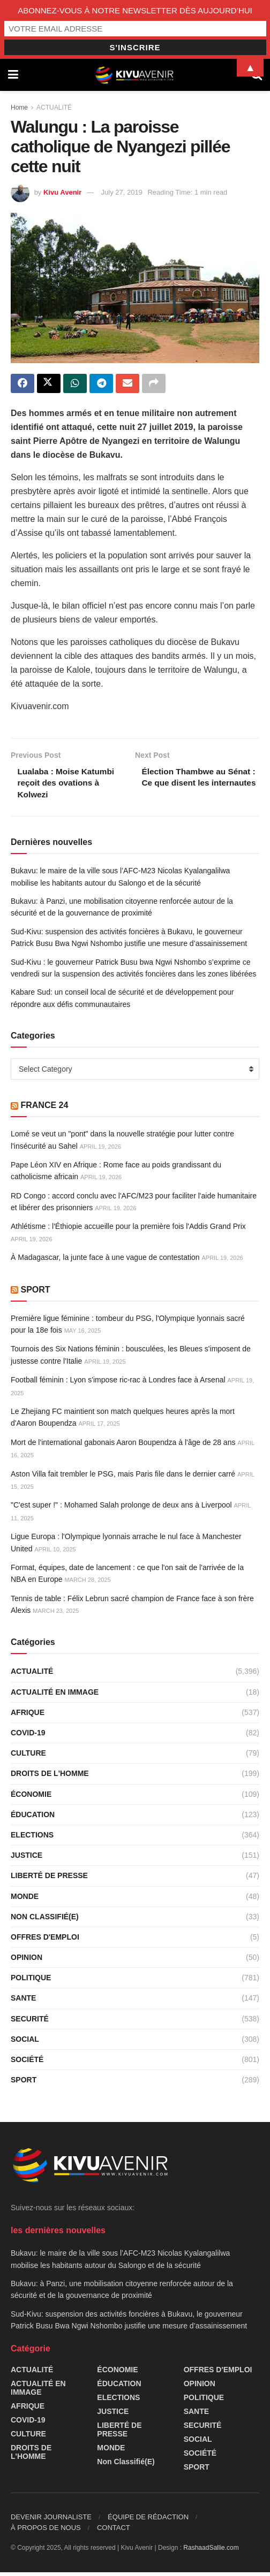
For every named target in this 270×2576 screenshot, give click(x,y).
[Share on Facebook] (22, 384)
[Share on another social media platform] (154, 384)
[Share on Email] (127, 384)
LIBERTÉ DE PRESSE (49, 1879)
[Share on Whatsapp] (75, 384)
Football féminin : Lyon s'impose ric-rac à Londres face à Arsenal (118, 1383)
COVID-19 (28, 1736)
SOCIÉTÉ (27, 2062)
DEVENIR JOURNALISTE (51, 2521)
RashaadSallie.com (210, 2551)
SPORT (35, 1292)
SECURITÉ (30, 2022)
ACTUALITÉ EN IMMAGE (55, 1695)
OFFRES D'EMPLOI (45, 1940)
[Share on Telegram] (101, 384)
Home (19, 107)
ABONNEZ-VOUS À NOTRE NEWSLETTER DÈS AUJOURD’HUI (135, 10)
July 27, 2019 (121, 192)
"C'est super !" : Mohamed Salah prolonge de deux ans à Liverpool (121, 1508)
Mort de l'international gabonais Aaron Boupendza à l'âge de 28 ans (123, 1445)
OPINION (26, 1960)
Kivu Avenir (62, 192)
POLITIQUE (31, 1981)
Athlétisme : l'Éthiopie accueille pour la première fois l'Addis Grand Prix (128, 1230)
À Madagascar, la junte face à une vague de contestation (105, 1261)
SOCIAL (25, 2042)
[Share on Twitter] (49, 384)
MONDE (25, 1899)
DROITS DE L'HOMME (50, 1777)
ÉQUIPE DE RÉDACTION (148, 2521)
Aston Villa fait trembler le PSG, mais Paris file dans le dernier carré (123, 1477)
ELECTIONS (32, 1838)
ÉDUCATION (33, 1817)
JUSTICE (26, 1858)
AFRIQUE (27, 1715)
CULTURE (28, 1756)
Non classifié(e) (45, 1920)
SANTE (23, 2001)
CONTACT (113, 2531)
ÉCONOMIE (31, 1797)
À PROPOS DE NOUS (46, 2531)
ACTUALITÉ (54, 107)
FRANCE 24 (44, 1108)
